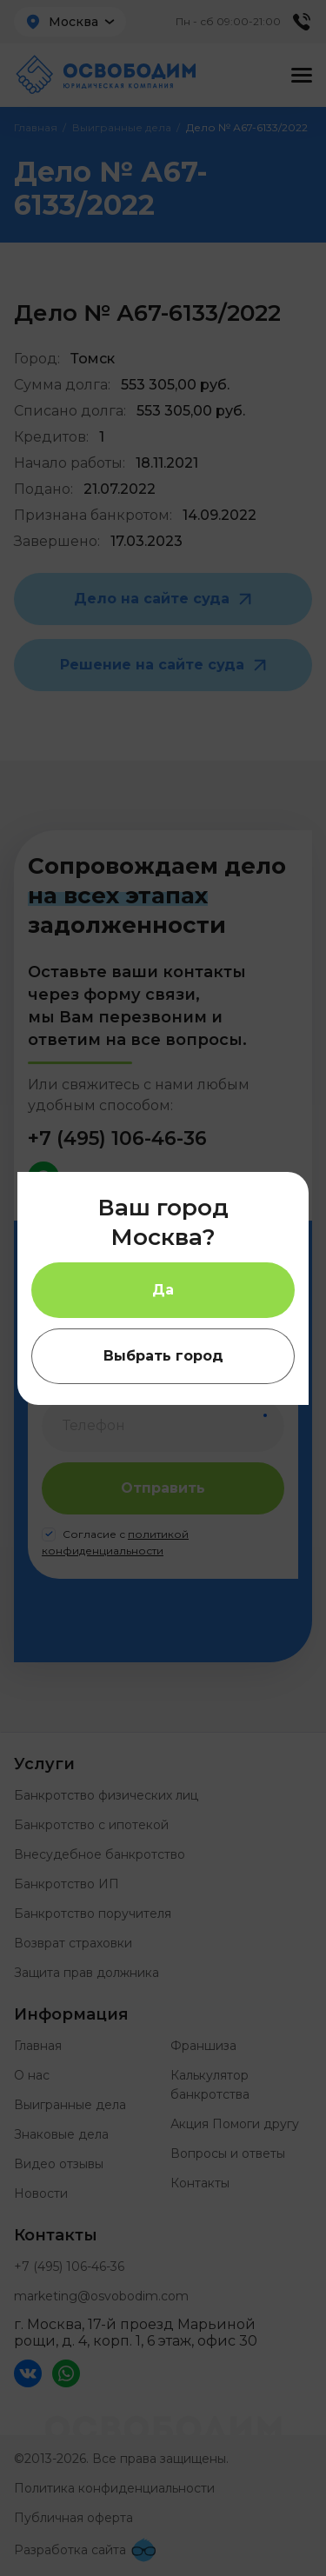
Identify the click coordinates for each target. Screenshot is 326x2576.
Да (163, 1289)
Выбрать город (163, 1356)
